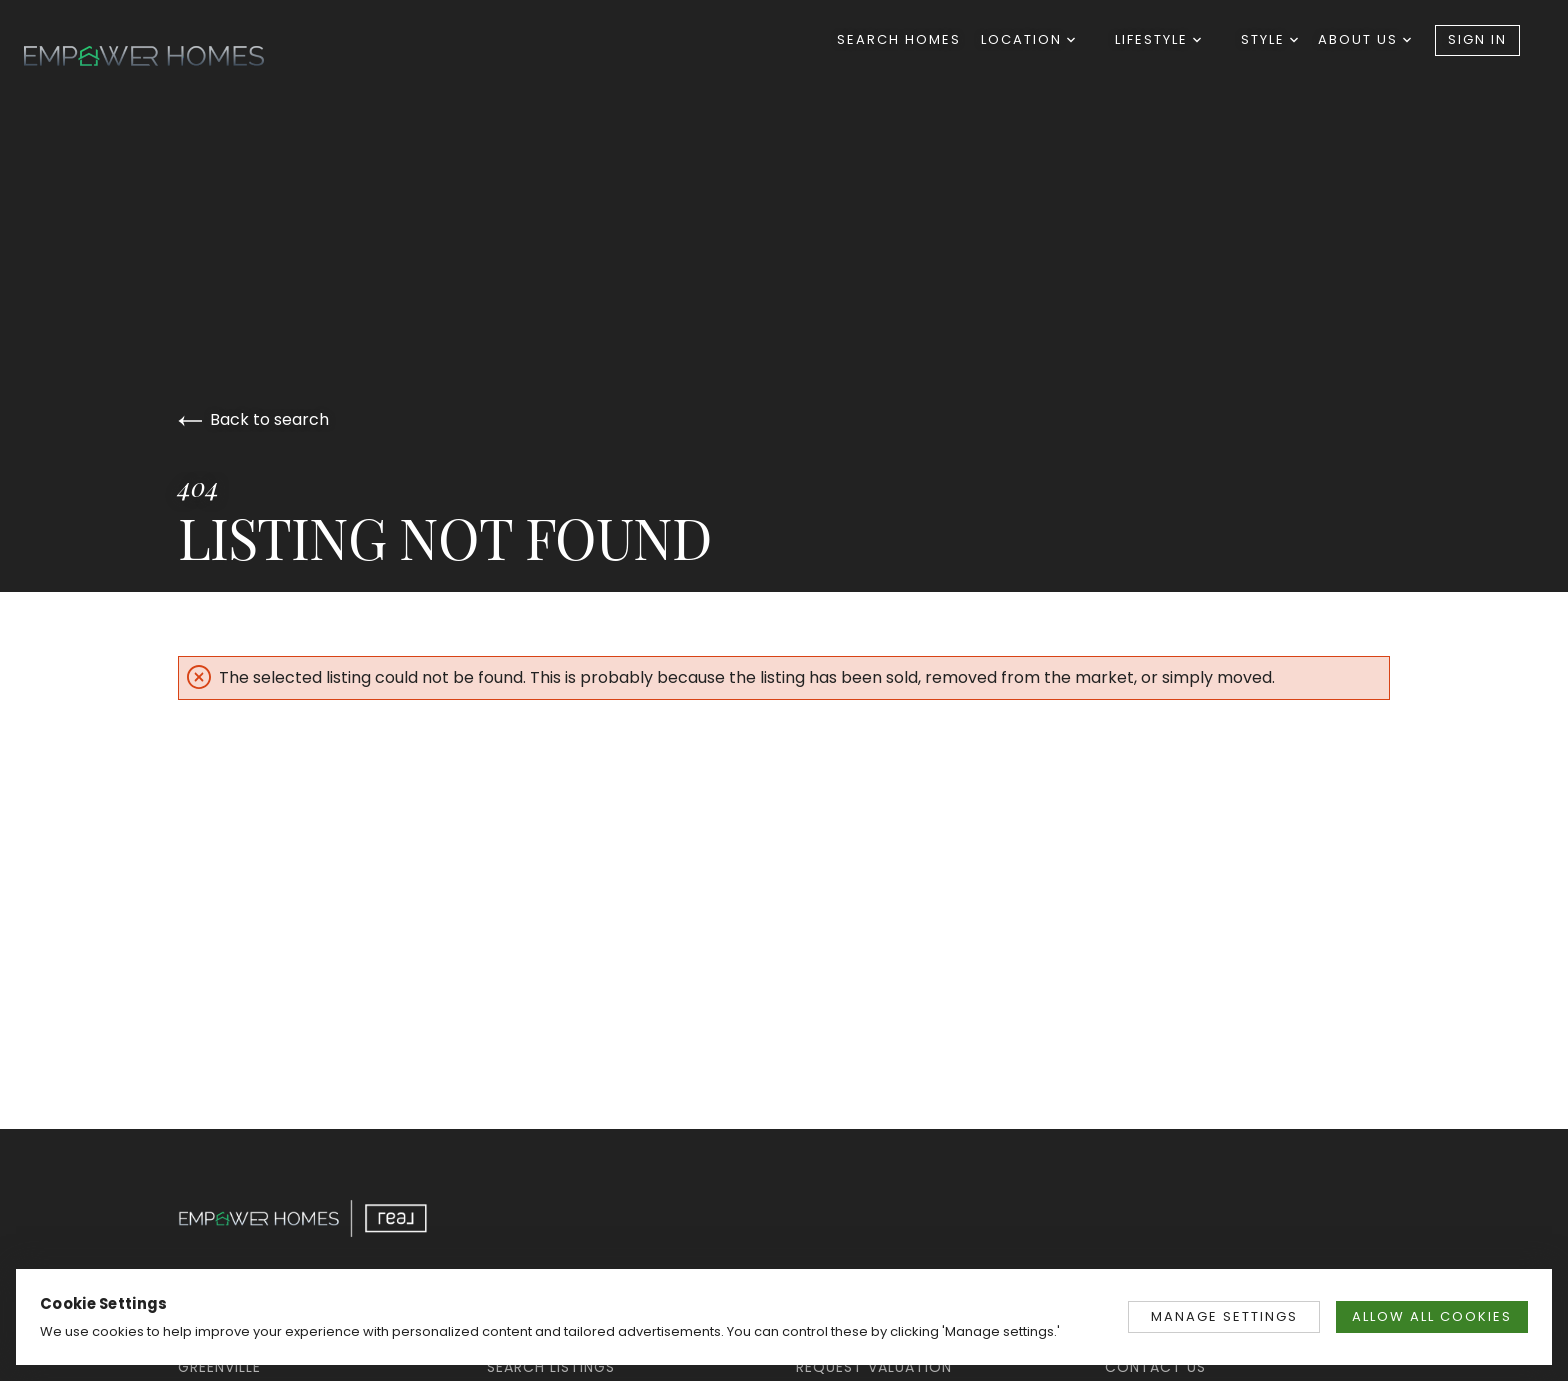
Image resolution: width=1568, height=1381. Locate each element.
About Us (1364, 39)
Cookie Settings (104, 1303)
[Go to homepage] (164, 56)
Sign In (1477, 39)
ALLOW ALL (1432, 1316)
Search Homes (899, 39)
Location (1028, 39)
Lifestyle (1158, 39)
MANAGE (1224, 1316)
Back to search (253, 419)
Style (1269, 39)
